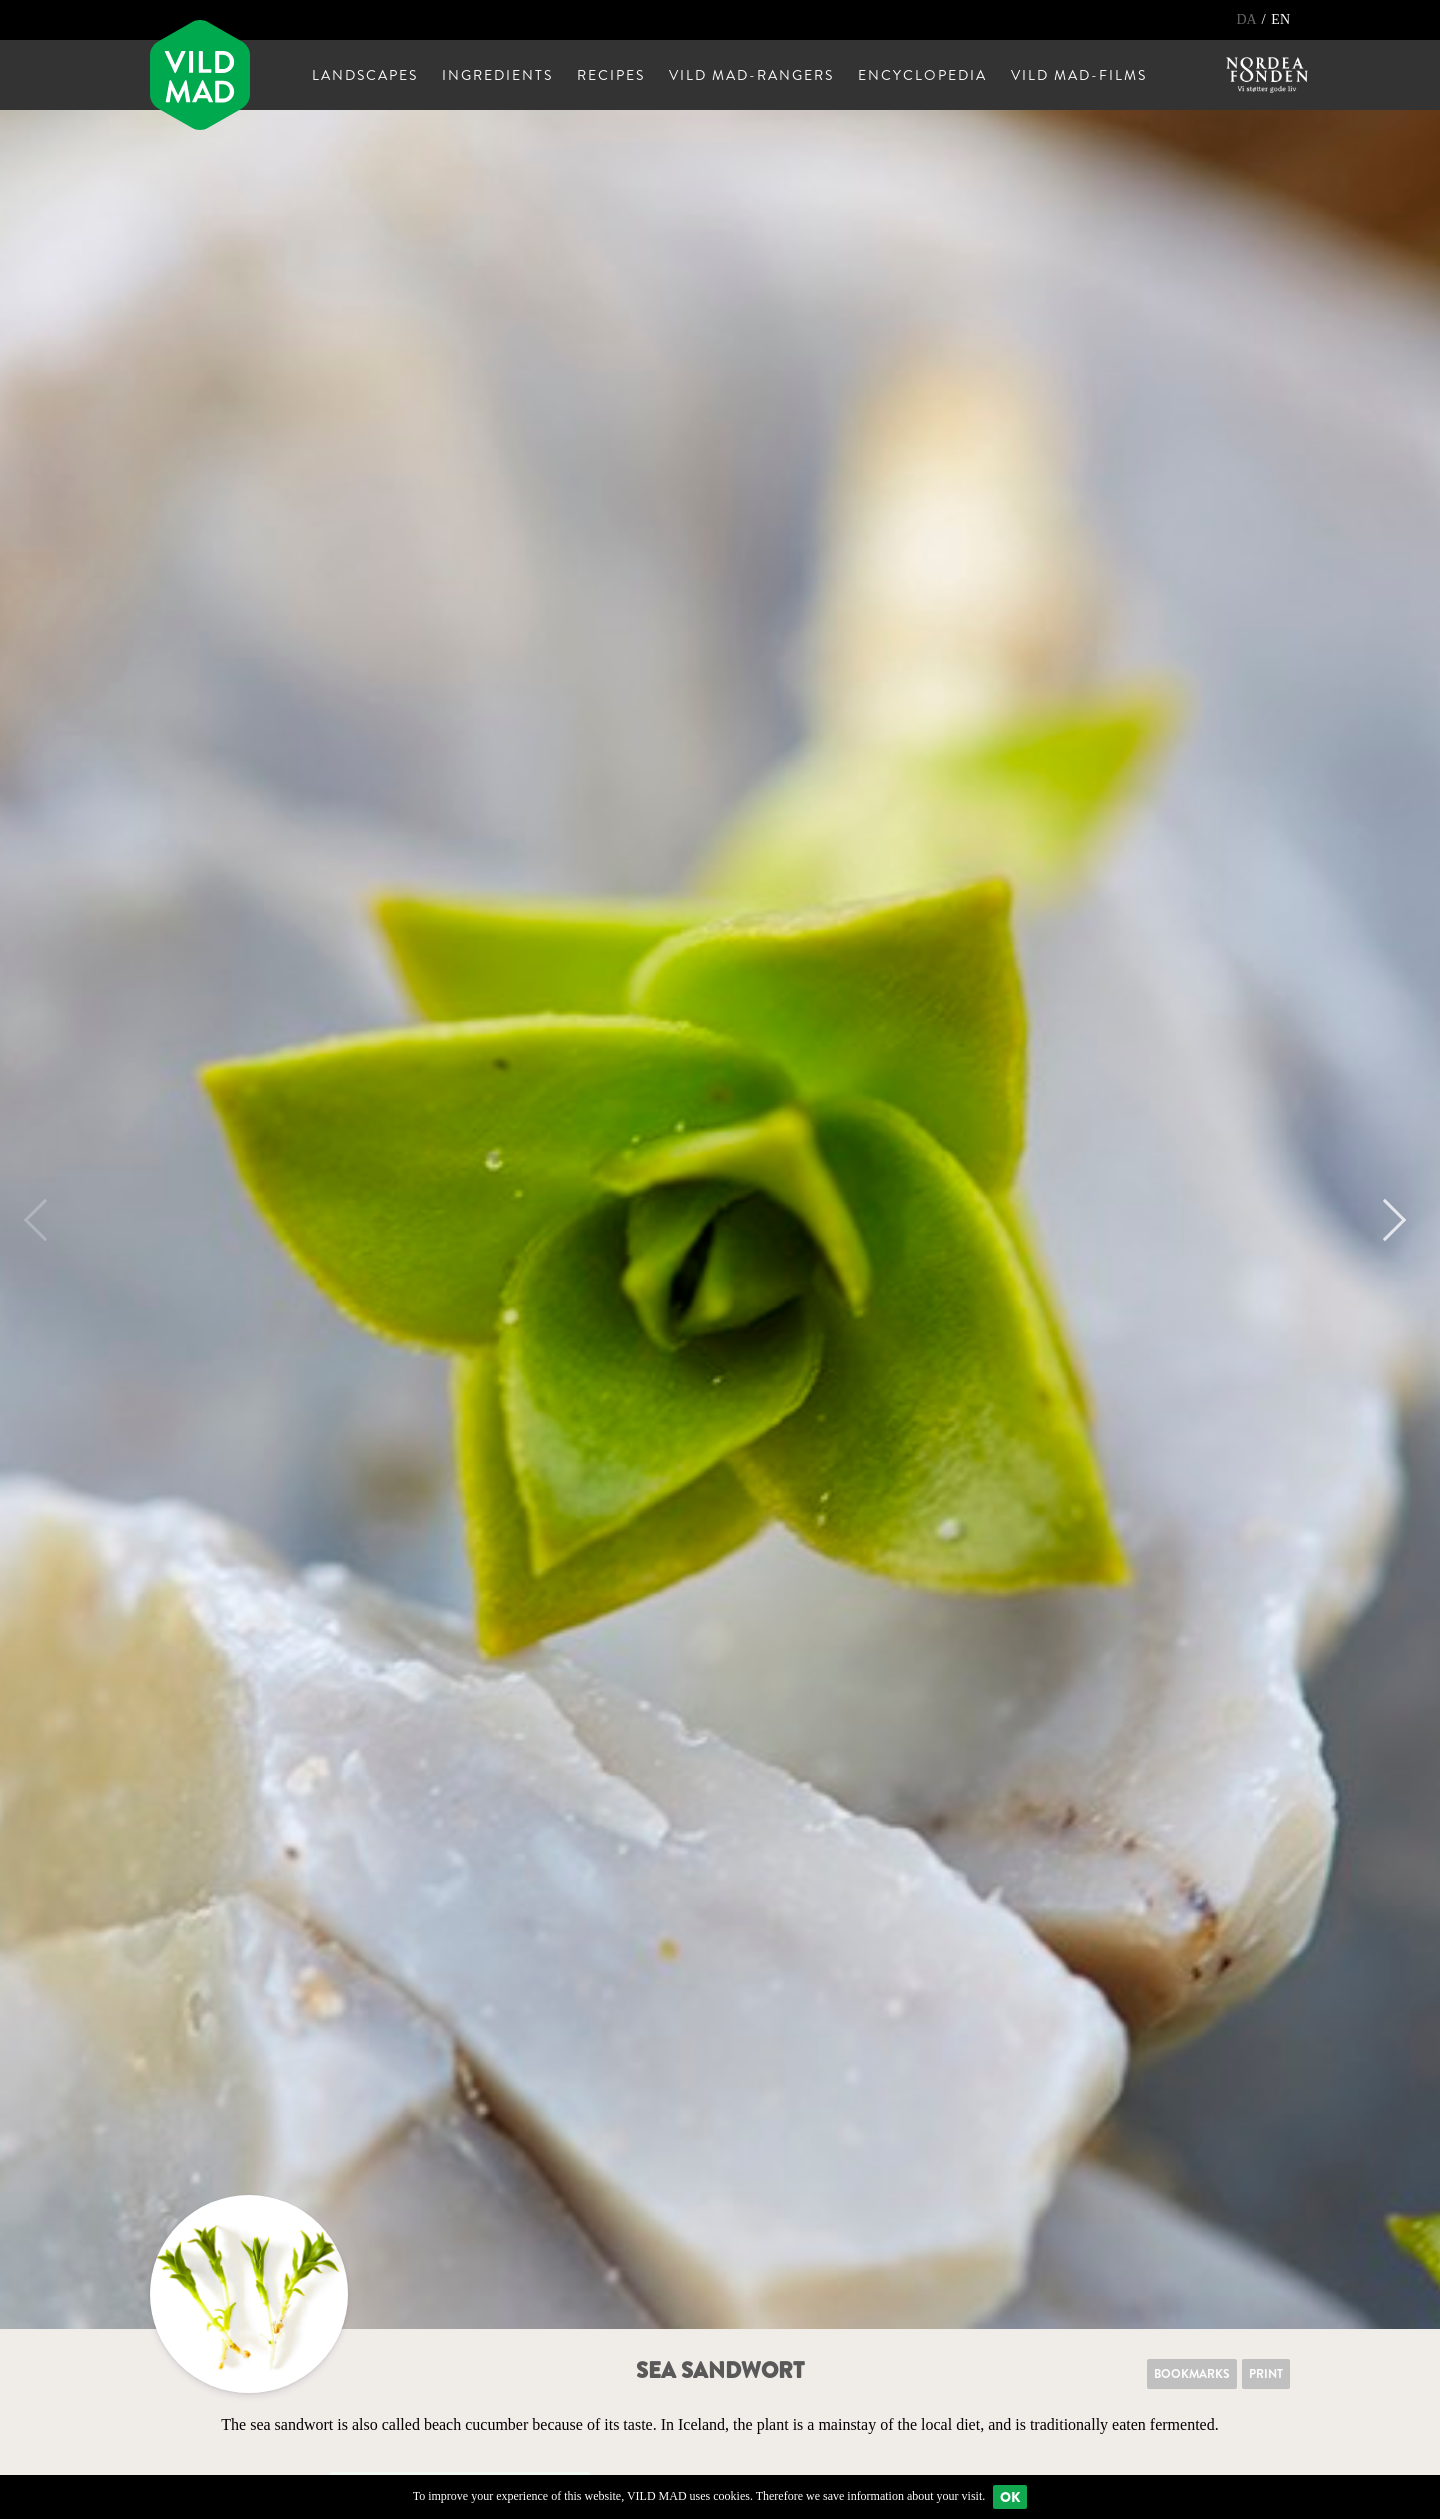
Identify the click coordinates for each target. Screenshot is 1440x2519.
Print (1266, 2374)
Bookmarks (1192, 2374)
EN (1280, 19)
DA (1247, 19)
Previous (45, 1220)
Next (1385, 1220)
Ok (1010, 2497)
